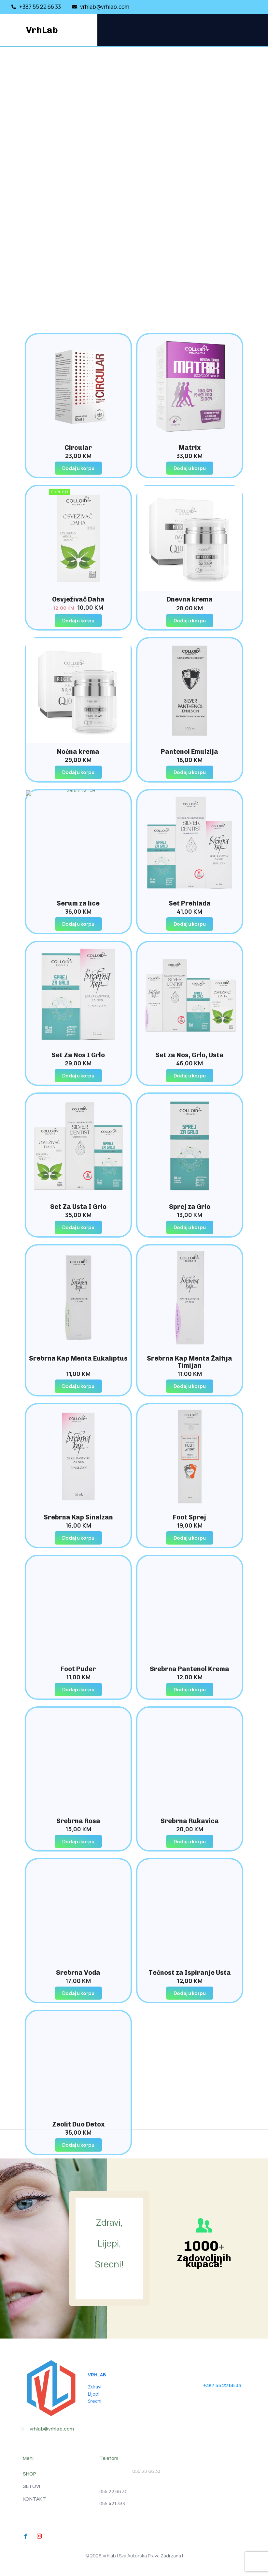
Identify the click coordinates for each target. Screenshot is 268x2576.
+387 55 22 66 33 (222, 2385)
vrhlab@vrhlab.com (52, 2428)
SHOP (29, 2473)
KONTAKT (34, 2498)
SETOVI (31, 2486)
